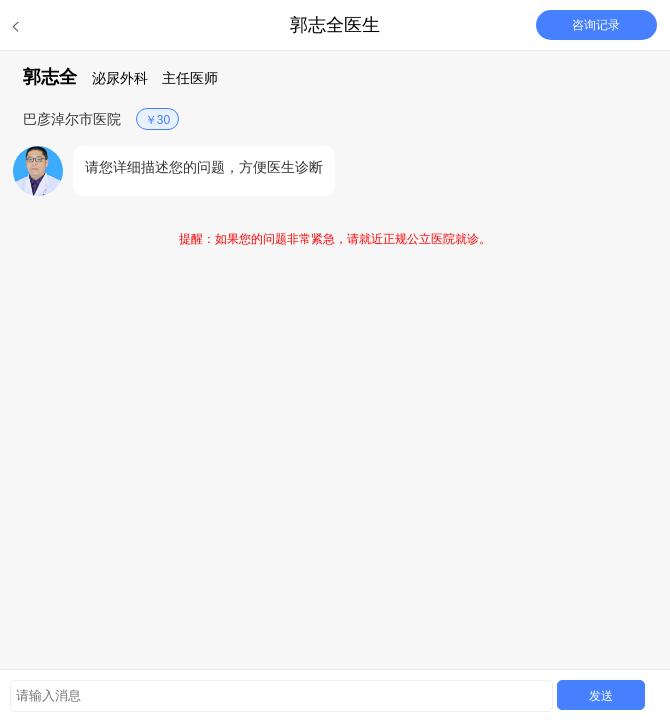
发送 (601, 696)
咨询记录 (596, 25)
